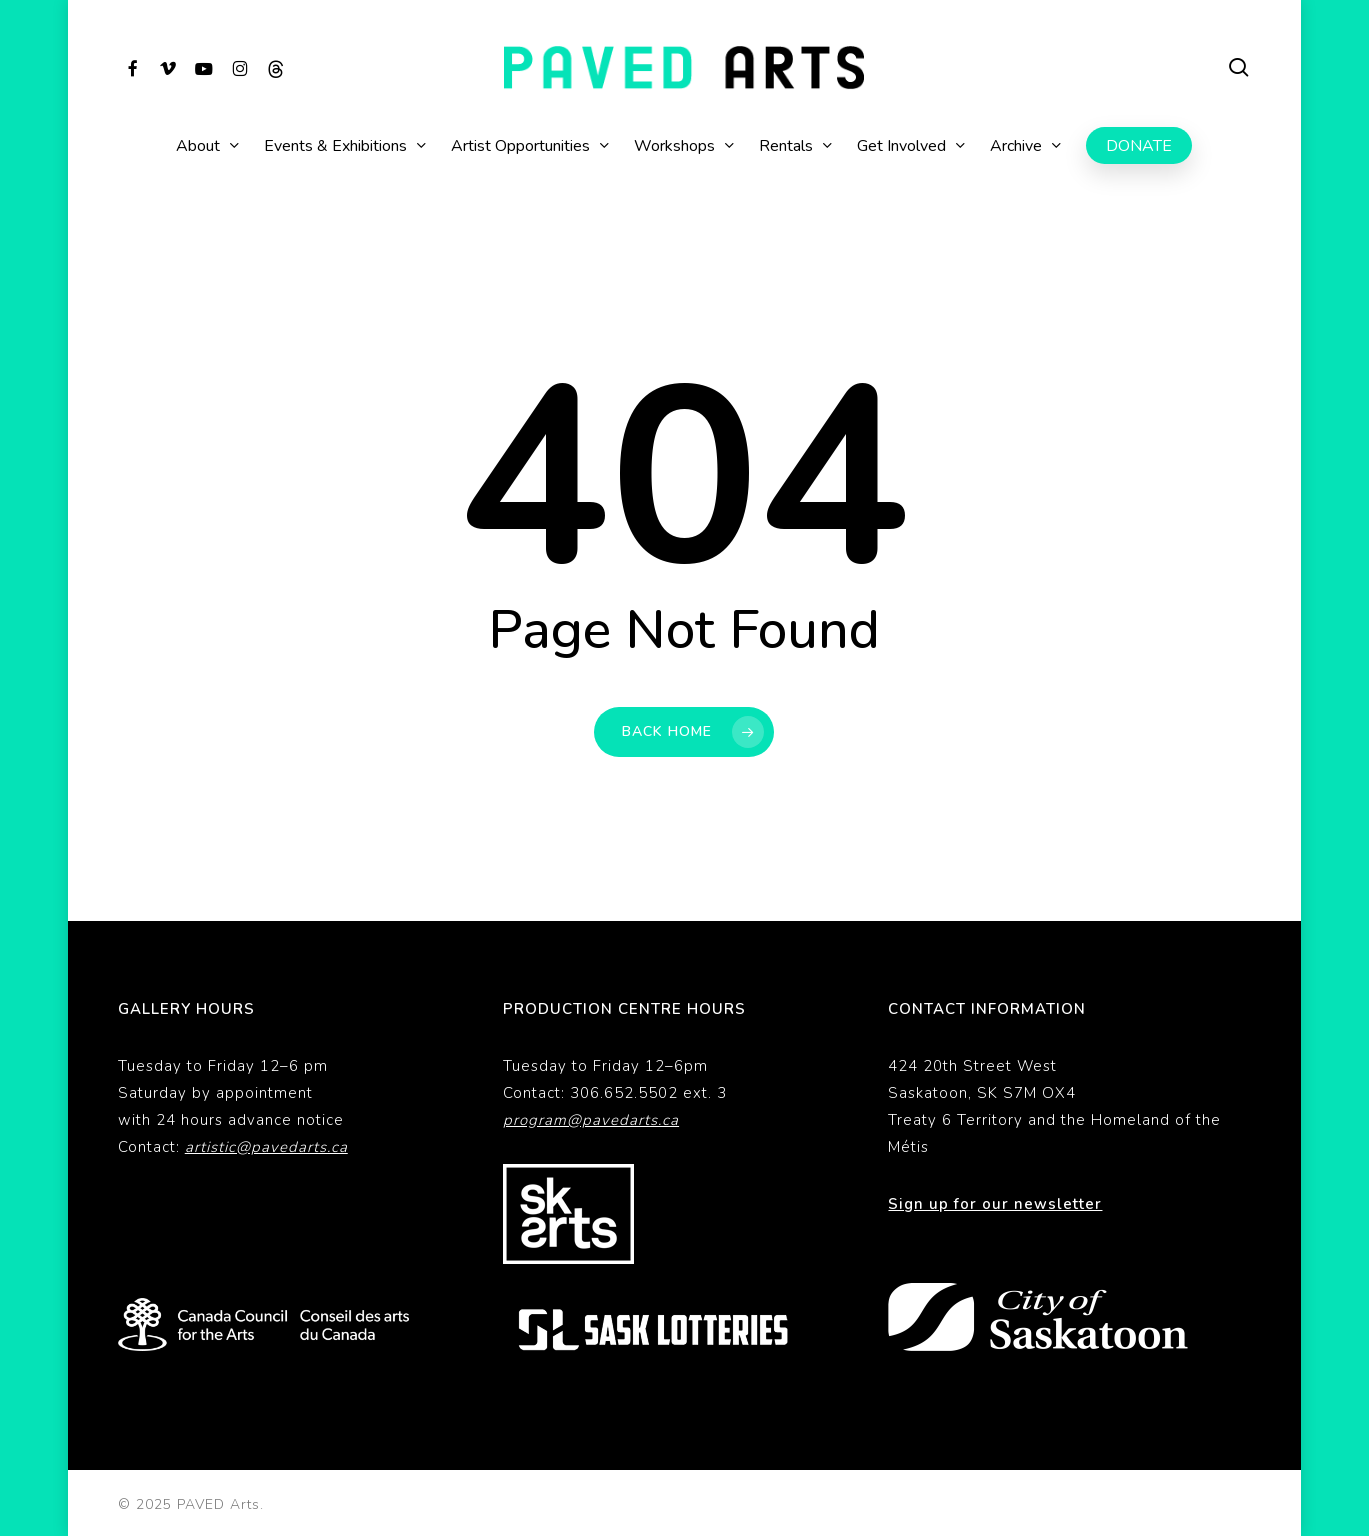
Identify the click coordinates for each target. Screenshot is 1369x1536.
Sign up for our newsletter (995, 1204)
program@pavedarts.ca (591, 1120)
